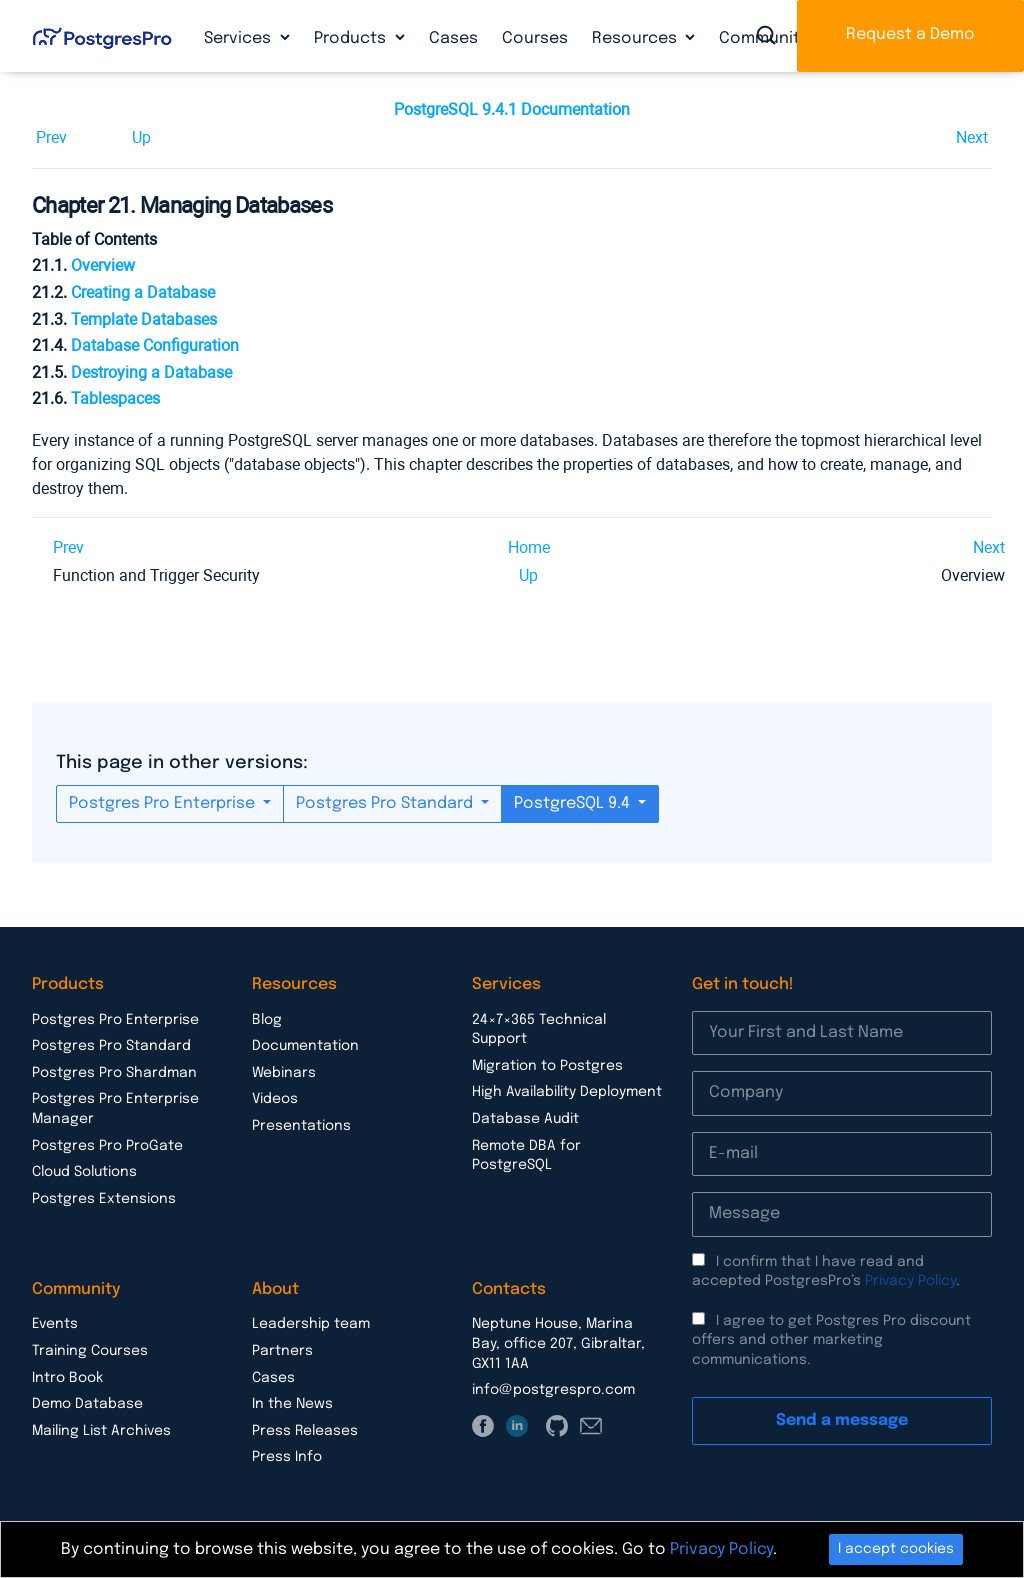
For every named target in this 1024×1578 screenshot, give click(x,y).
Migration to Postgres (547, 1066)
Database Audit (525, 1119)
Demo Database (87, 1404)
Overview (103, 265)
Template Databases (144, 319)
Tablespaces (115, 398)
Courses (535, 38)
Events (55, 1324)
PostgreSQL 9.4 (574, 803)
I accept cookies (896, 1549)
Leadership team (311, 1324)
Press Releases (305, 1431)
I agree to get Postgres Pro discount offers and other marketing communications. (831, 1340)
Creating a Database (143, 292)
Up (141, 137)
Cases (453, 38)
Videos (275, 1099)
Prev (51, 137)
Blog (267, 1020)
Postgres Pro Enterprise (164, 803)
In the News (292, 1404)
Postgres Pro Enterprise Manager (115, 1109)
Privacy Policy (910, 1281)
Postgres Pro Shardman (114, 1073)
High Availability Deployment (567, 1092)
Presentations (301, 1126)
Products (352, 38)
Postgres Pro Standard (386, 803)
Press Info (287, 1457)
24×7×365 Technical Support (539, 1030)
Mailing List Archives (101, 1431)
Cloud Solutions (84, 1172)
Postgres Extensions (104, 1199)
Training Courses (90, 1351)
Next (972, 137)
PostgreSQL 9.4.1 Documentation (512, 109)
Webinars (284, 1073)
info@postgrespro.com (553, 1390)
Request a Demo (910, 34)
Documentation (305, 1046)
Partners (282, 1351)
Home (529, 547)
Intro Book (67, 1378)
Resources (636, 38)
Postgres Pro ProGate (107, 1146)
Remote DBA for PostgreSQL (526, 1156)
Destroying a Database (151, 372)
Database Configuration (155, 345)
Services (239, 38)
